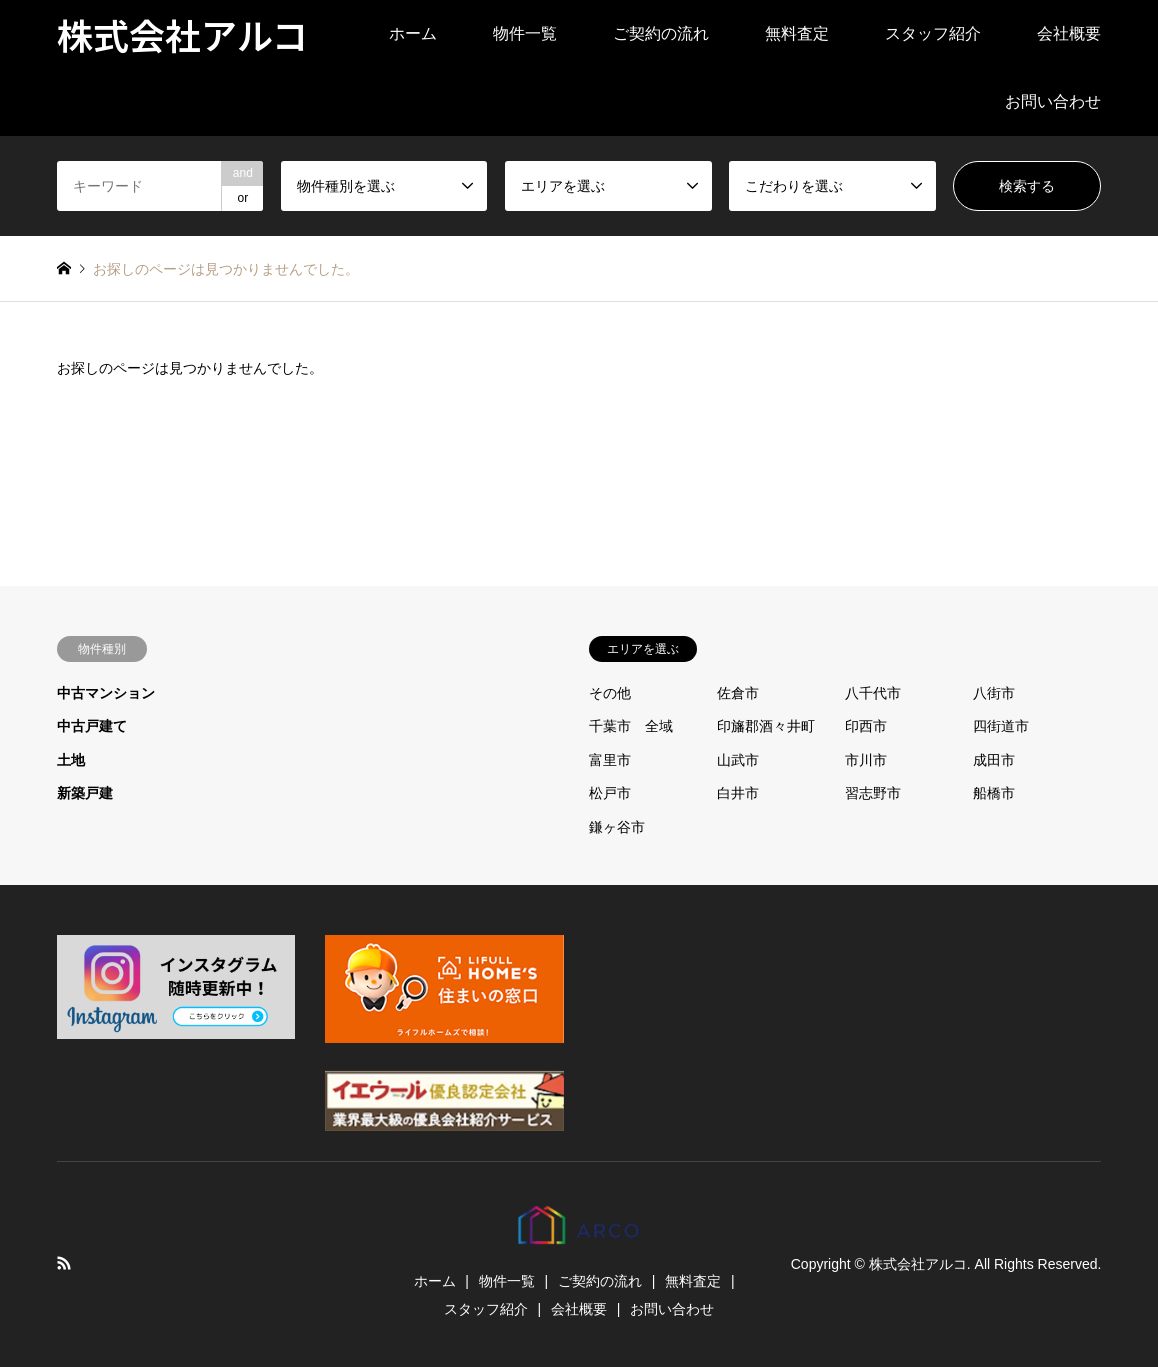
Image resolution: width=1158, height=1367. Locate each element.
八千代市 (873, 693)
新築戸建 (85, 793)
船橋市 (994, 793)
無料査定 (797, 33)
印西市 (866, 726)
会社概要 (1069, 33)
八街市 (994, 693)
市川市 (866, 760)
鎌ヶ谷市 (617, 827)
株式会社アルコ (918, 1264)
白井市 (738, 793)
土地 (71, 760)
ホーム (413, 33)
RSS (64, 1263)
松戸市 (610, 793)
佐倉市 (738, 693)
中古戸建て (92, 726)
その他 (610, 693)
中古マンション (106, 693)
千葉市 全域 (631, 726)
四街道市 (1001, 726)
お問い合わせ (1053, 101)
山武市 (738, 760)
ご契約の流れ (661, 33)
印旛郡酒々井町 (766, 726)
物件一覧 (525, 33)
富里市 (610, 760)
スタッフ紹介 (933, 33)
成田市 (994, 760)
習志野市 (873, 793)
